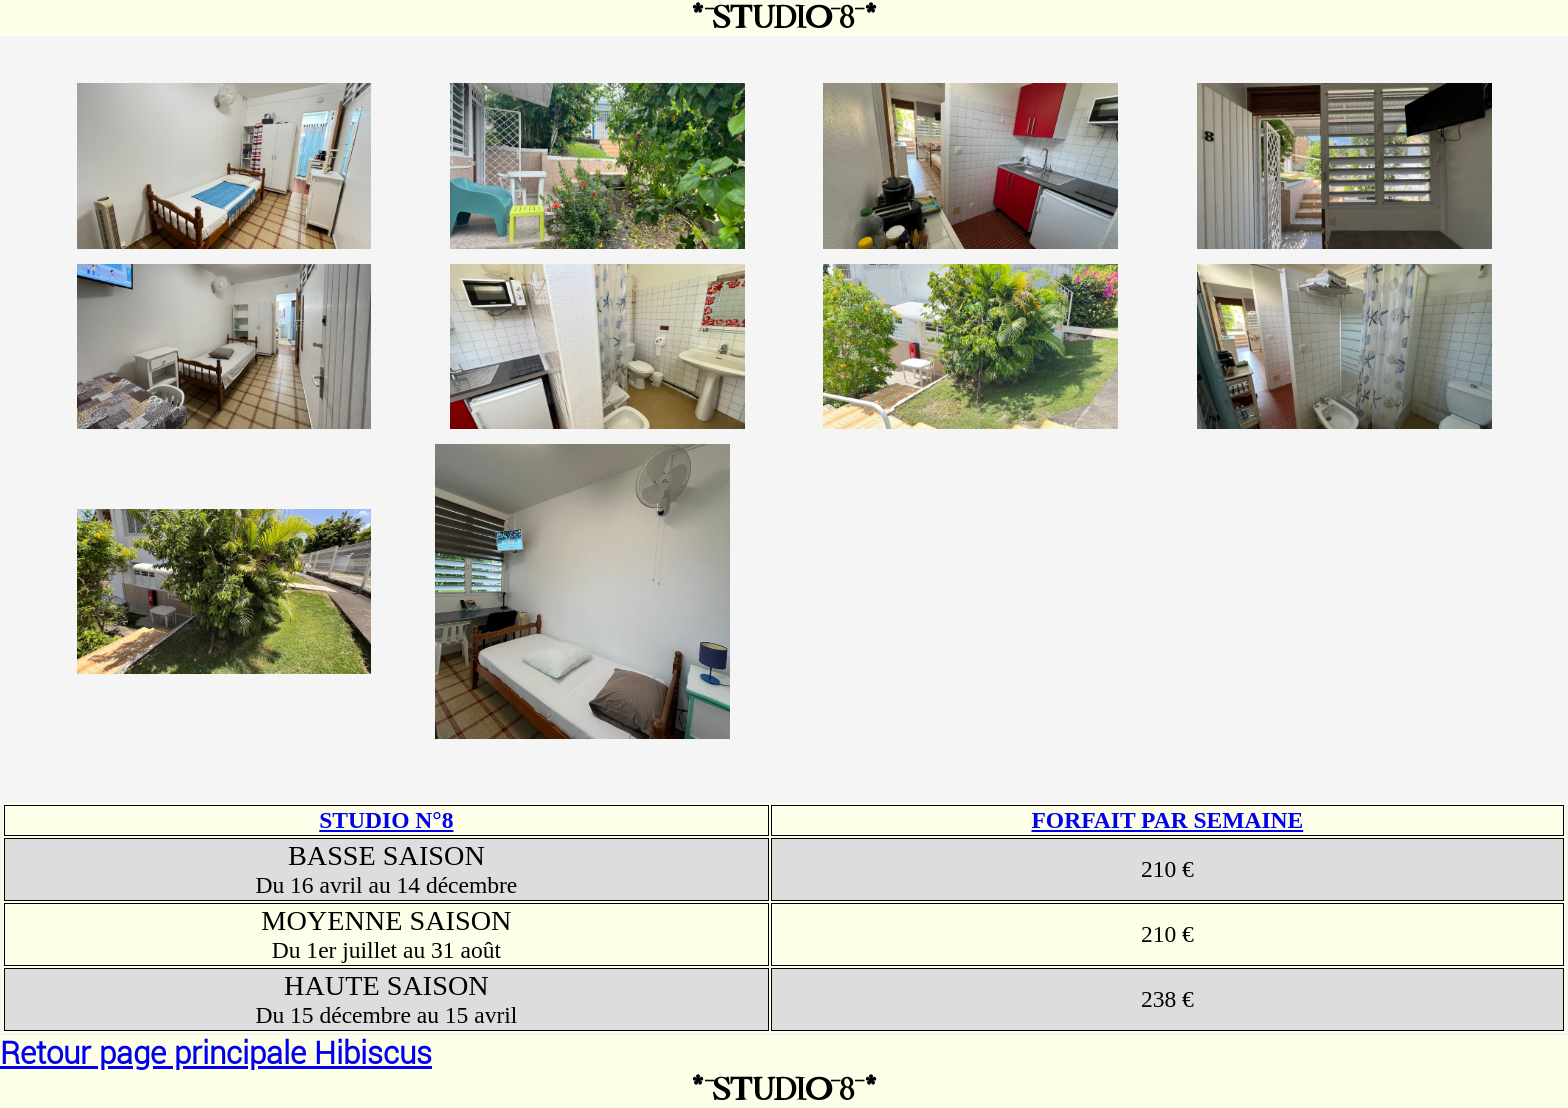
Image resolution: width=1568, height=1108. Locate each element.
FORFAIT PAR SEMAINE (1168, 820)
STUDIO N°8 (386, 820)
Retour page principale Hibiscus (216, 1053)
